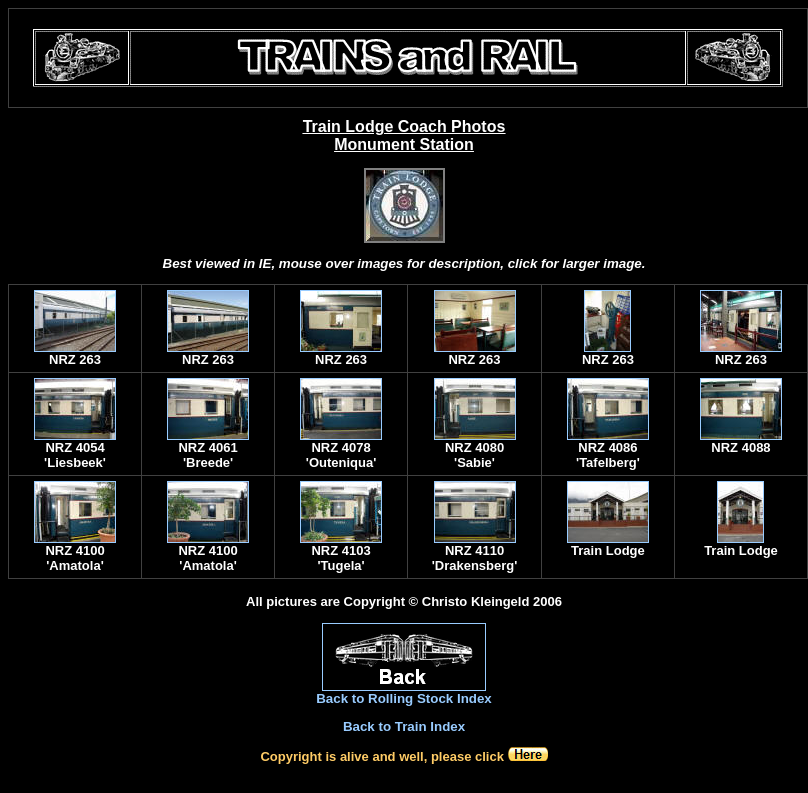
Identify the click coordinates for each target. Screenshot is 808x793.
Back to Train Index (404, 726)
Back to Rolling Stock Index (404, 698)
